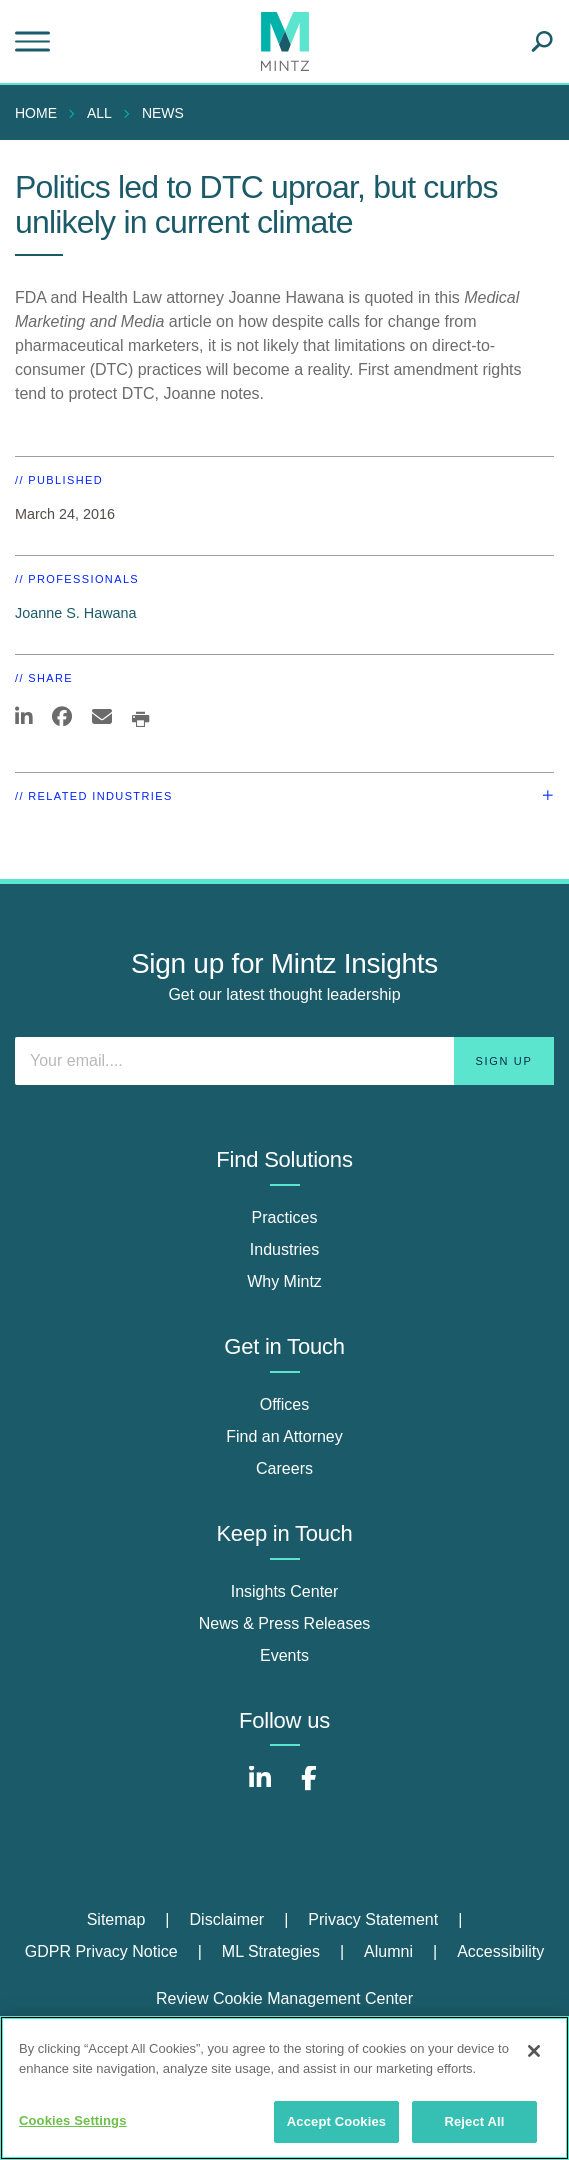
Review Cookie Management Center (284, 1998)
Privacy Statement (373, 1919)
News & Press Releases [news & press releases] (285, 1623)
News (163, 113)
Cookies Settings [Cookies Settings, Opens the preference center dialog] (73, 2120)
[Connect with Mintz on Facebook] (309, 1788)
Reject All (474, 2121)
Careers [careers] (284, 1468)
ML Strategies (271, 1951)
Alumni (388, 1951)
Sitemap (116, 1919)
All (99, 113)
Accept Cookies (336, 2121)
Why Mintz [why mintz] (284, 1281)
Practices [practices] (285, 1217)
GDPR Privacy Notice (101, 1951)
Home (36, 113)
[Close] (534, 2051)
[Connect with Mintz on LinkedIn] (260, 1788)
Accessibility (500, 1951)
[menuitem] (41, 113)
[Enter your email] (284, 1061)
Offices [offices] (285, 1404)
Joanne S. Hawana (76, 613)
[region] (284, 2088)
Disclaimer (227, 1919)
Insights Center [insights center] (285, 1591)
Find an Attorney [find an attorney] (284, 1436)
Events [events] (284, 1655)
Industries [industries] (284, 1249)
